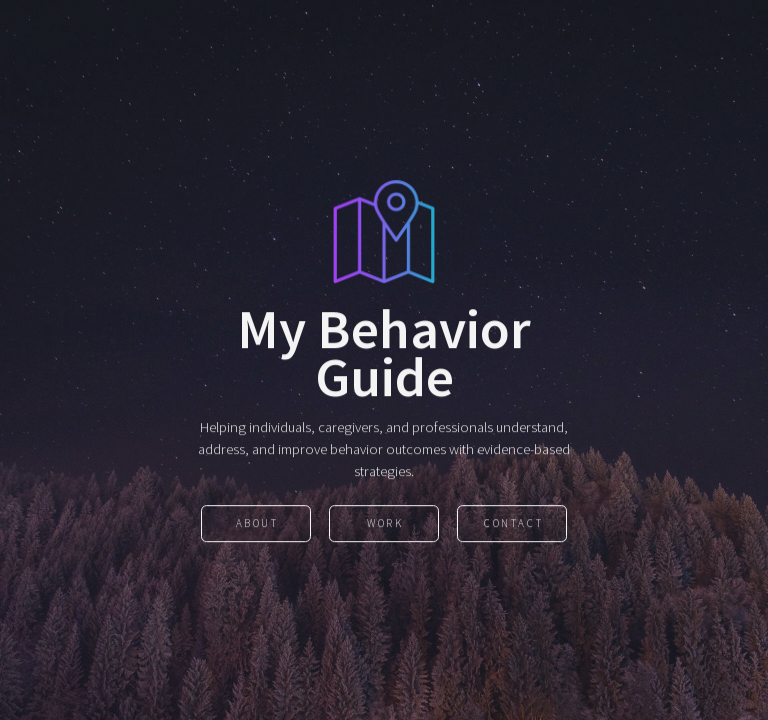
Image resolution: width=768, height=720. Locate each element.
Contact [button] (513, 525)
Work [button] (385, 525)
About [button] (257, 525)
